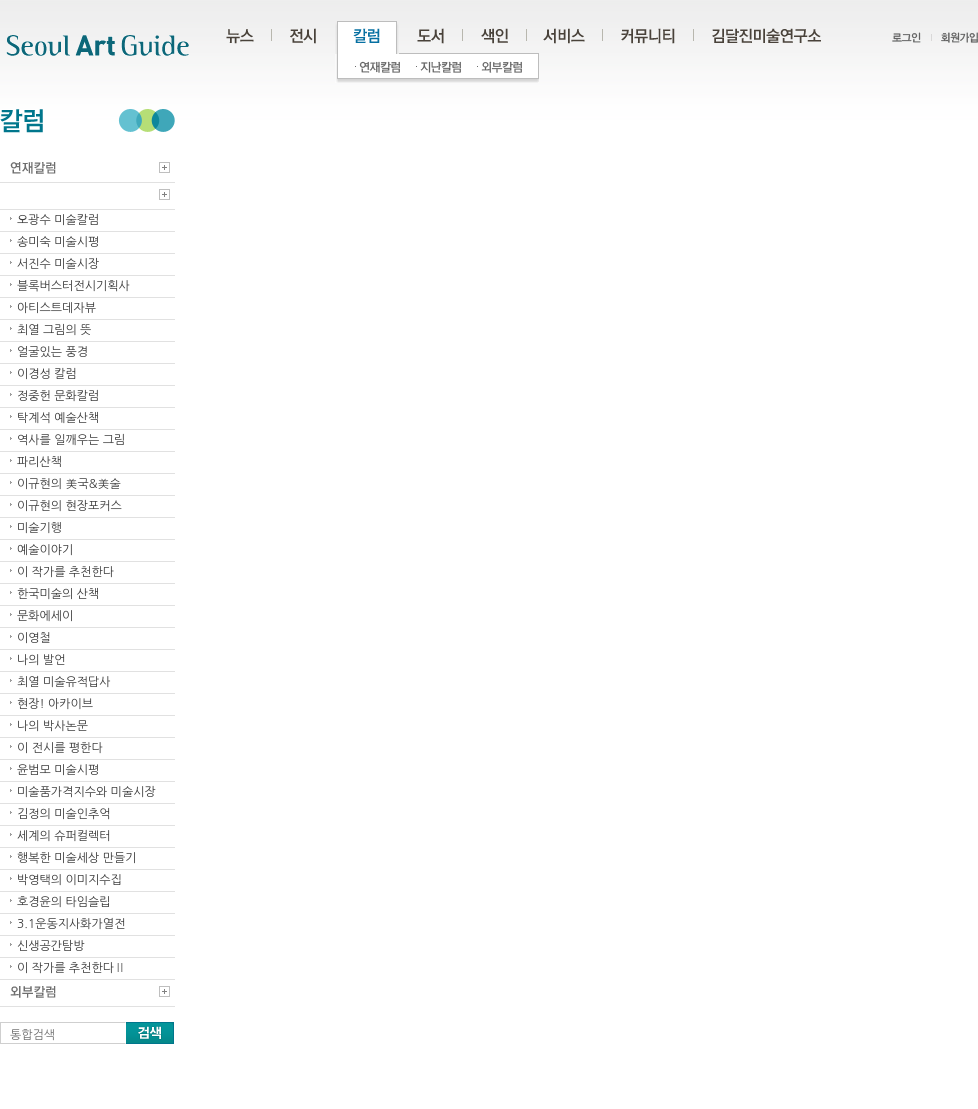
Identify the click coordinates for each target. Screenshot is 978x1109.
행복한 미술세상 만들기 (77, 858)
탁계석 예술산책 (58, 418)
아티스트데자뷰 (56, 308)
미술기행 (39, 528)
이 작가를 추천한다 (65, 572)
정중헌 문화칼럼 (58, 396)
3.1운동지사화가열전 (71, 924)
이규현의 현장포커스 (69, 506)
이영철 (34, 638)
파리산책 (39, 462)
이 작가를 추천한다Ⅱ (71, 968)
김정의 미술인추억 (64, 814)
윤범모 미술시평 (58, 770)
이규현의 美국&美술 (69, 484)
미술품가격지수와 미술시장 (86, 792)
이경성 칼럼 (47, 374)
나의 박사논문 (52, 726)
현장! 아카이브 (55, 704)
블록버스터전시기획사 (73, 286)
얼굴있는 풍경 (52, 352)
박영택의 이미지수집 (69, 880)
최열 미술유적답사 (64, 682)
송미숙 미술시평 (58, 242)
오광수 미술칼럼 (58, 220)
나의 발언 (41, 660)
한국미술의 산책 (58, 594)
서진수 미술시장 (58, 264)
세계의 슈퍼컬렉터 (64, 836)
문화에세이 (45, 616)
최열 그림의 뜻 (54, 330)
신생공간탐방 (51, 946)
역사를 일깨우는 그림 (71, 440)
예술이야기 (45, 550)
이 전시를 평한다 (60, 748)
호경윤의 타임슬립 (64, 902)
